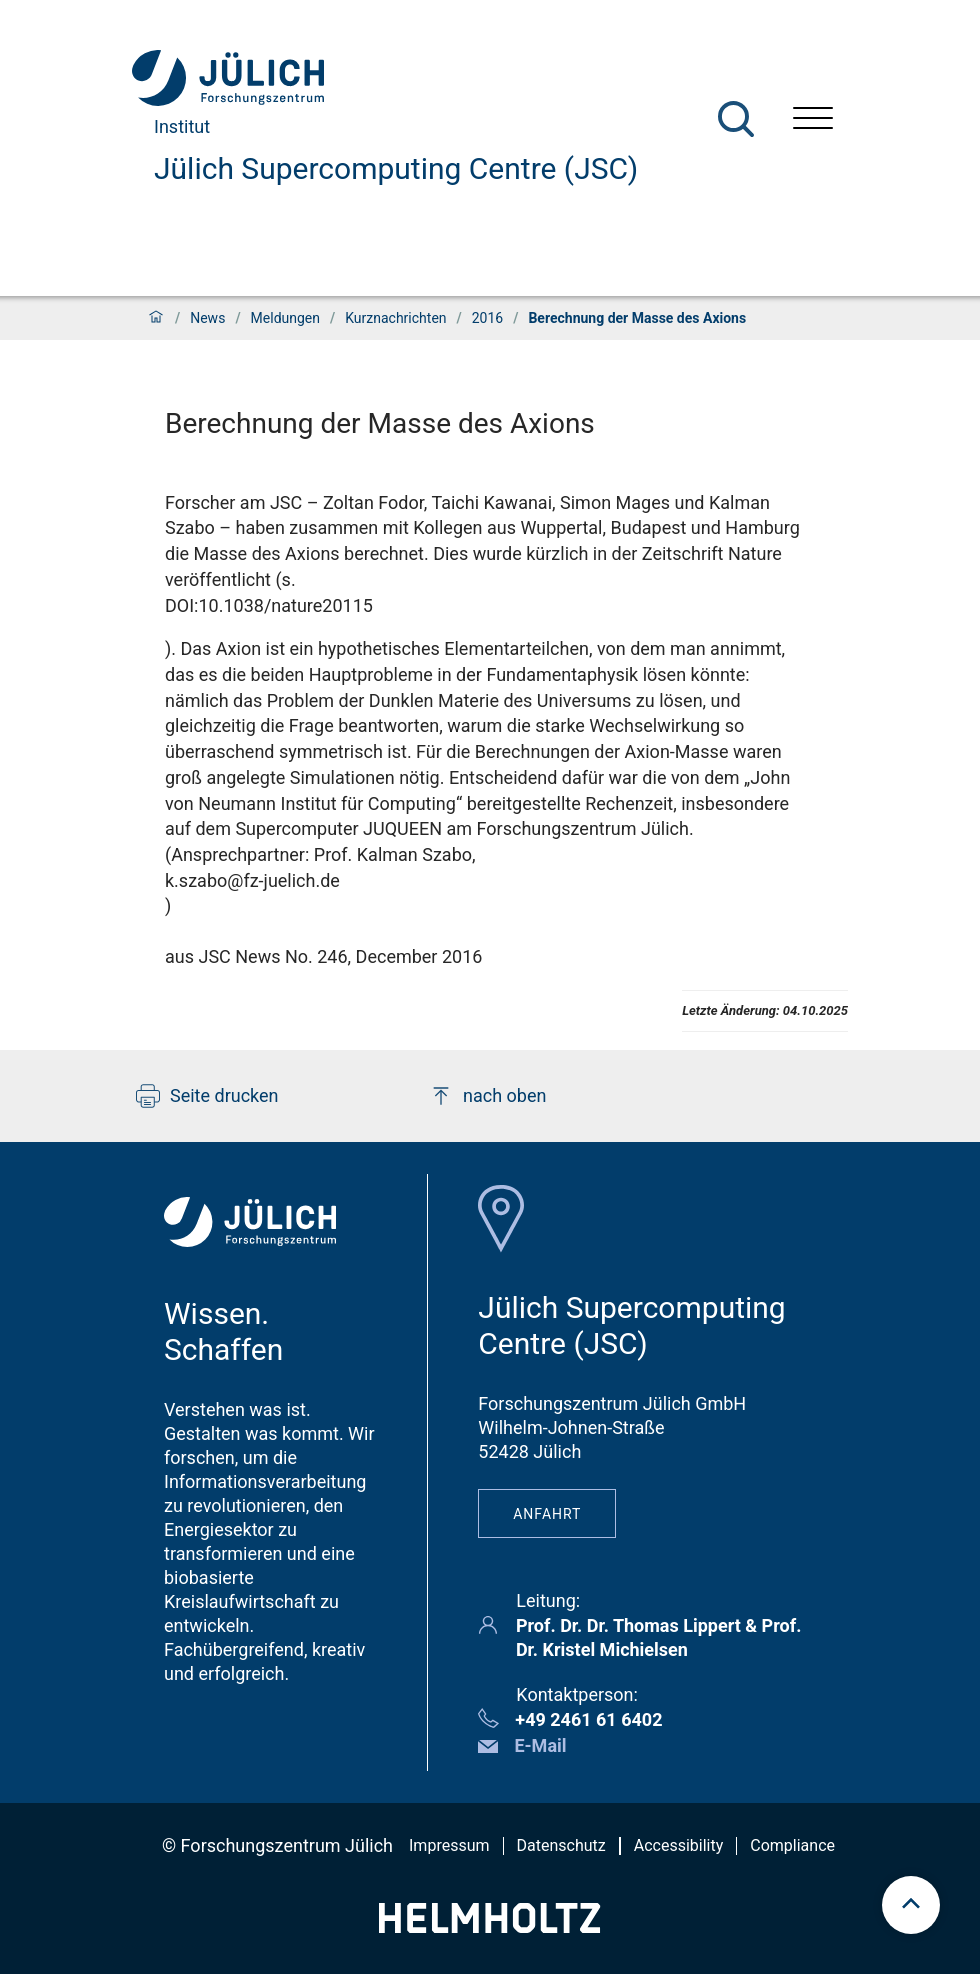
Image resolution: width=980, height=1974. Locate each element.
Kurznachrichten (395, 318)
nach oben (487, 1096)
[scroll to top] (911, 1905)
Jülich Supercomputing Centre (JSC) (396, 168)
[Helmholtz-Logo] (489, 1926)
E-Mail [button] (540, 1745)
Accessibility (679, 1845)
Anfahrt (547, 1514)
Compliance (792, 1845)
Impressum (449, 1845)
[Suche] (736, 119)
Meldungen (285, 318)
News (207, 318)
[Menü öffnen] (813, 120)
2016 (487, 318)
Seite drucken (207, 1096)
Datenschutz (561, 1845)
